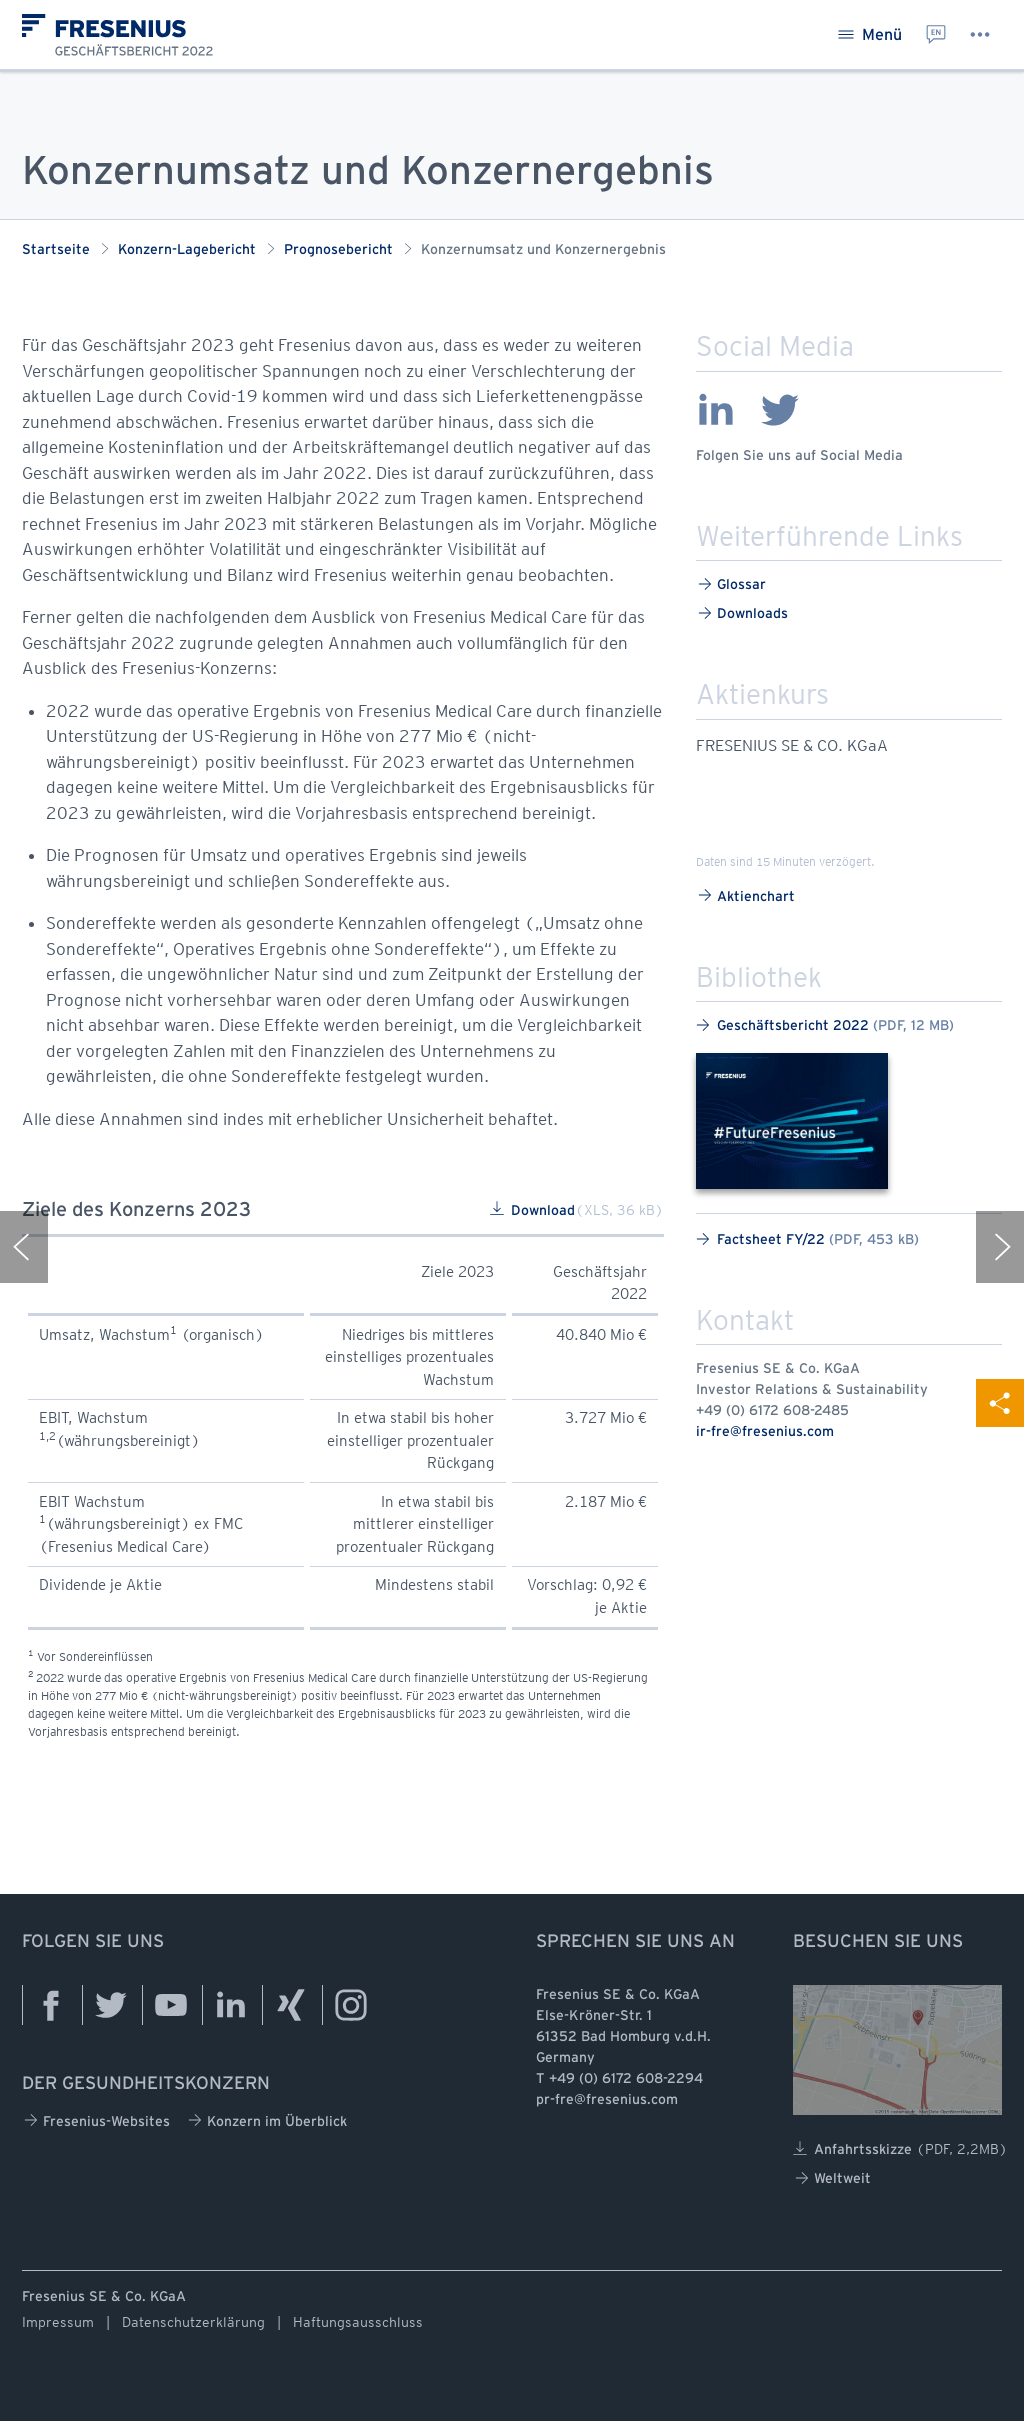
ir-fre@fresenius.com (765, 1432)
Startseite (56, 250)
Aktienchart (746, 895)
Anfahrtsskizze (900, 2149)
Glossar (732, 584)
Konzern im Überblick (267, 2120)
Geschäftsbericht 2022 (825, 1025)
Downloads (743, 613)
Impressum (58, 2322)
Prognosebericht (338, 250)
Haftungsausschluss (358, 2322)
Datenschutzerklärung (193, 2322)
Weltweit (833, 2178)
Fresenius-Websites (97, 2120)
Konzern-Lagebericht (187, 250)
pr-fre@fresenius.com (607, 2100)
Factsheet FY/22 (807, 1239)
